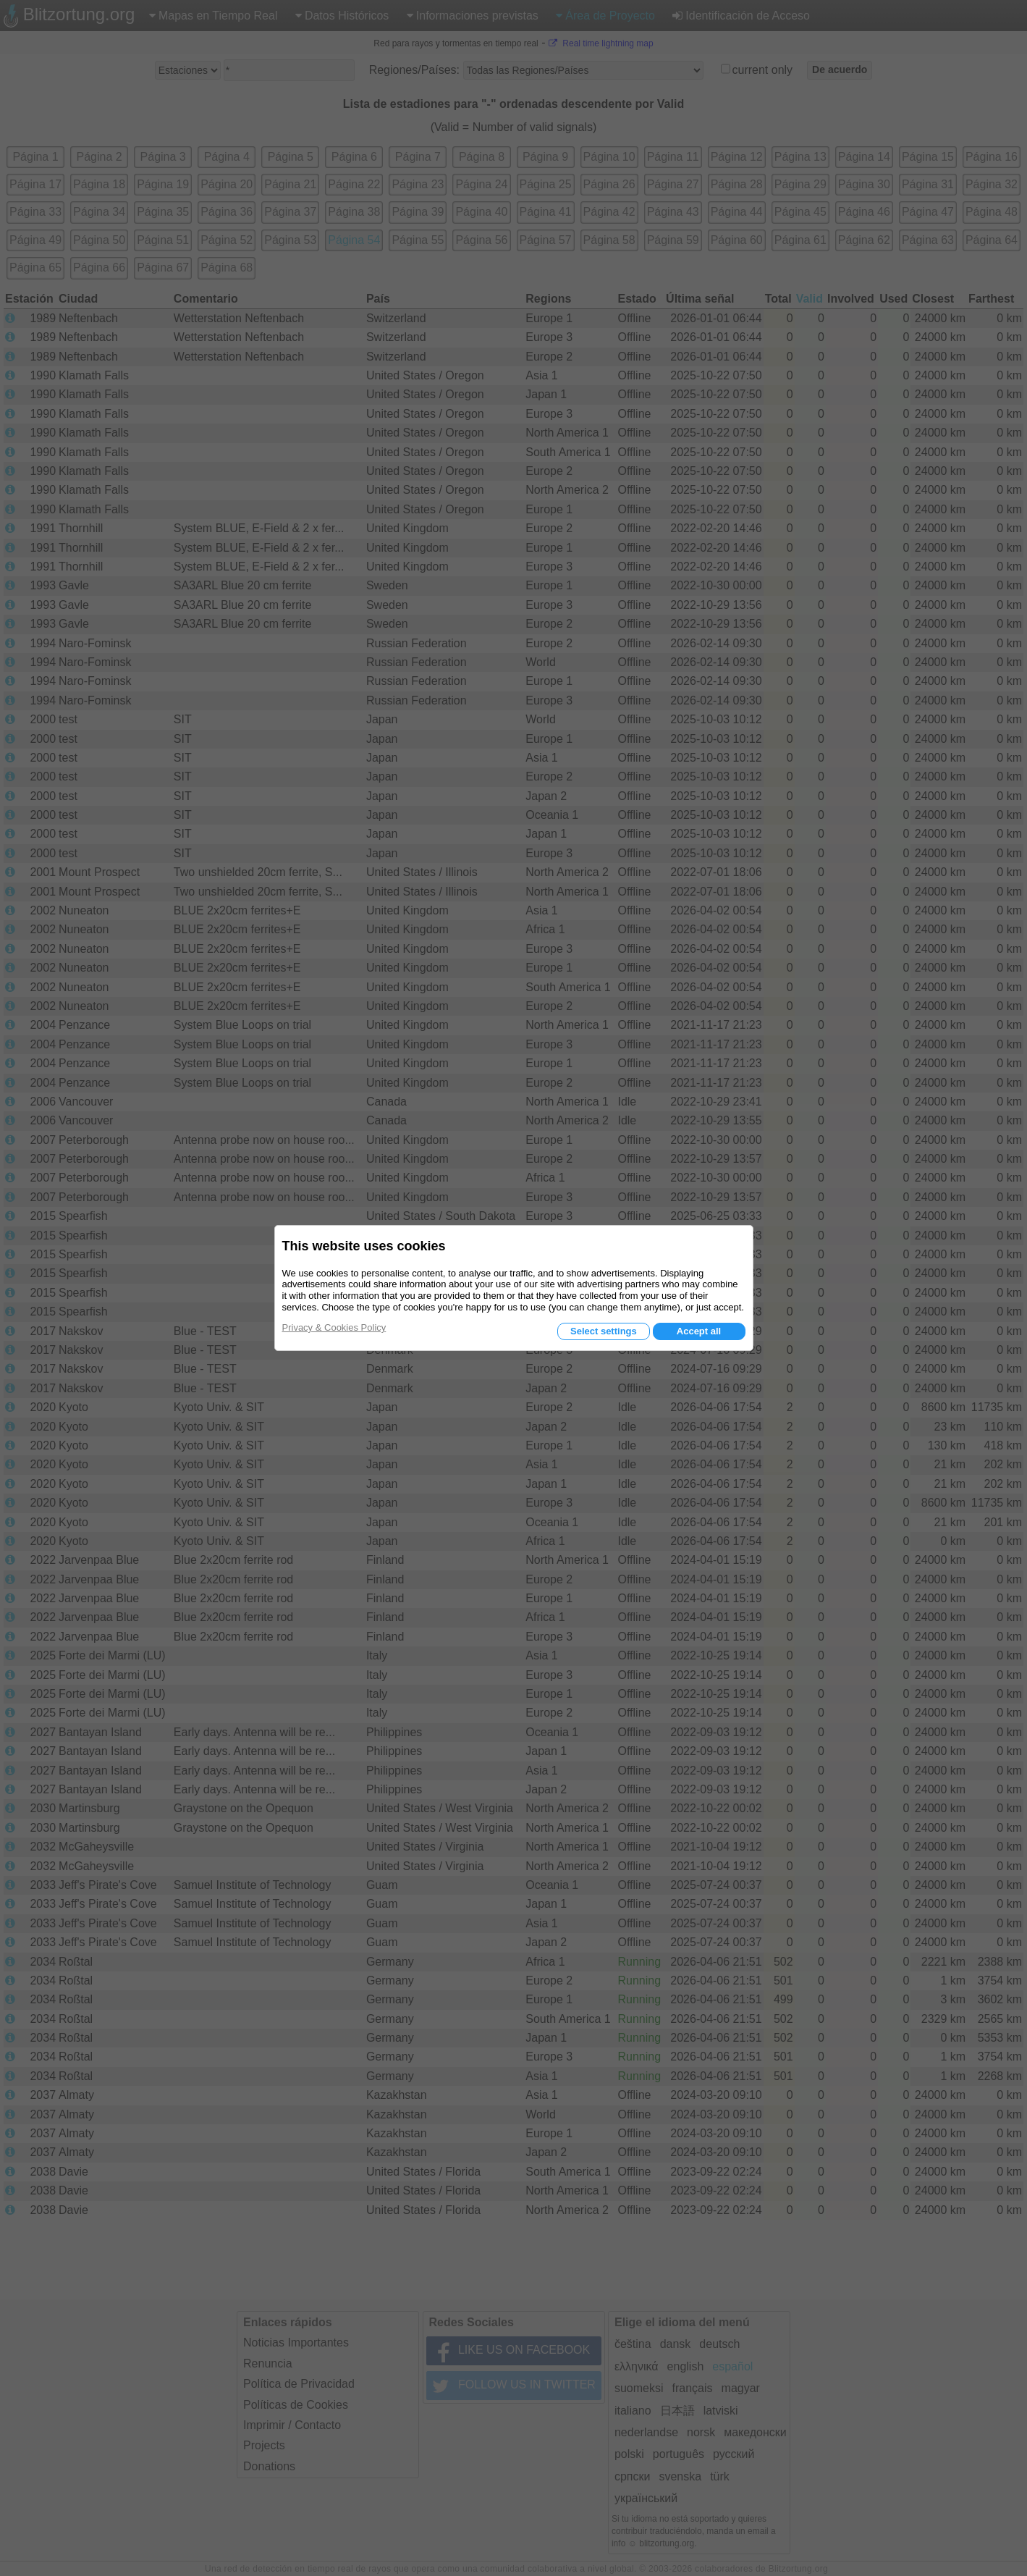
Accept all (699, 1331)
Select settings (603, 1331)
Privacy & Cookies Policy (334, 1327)
